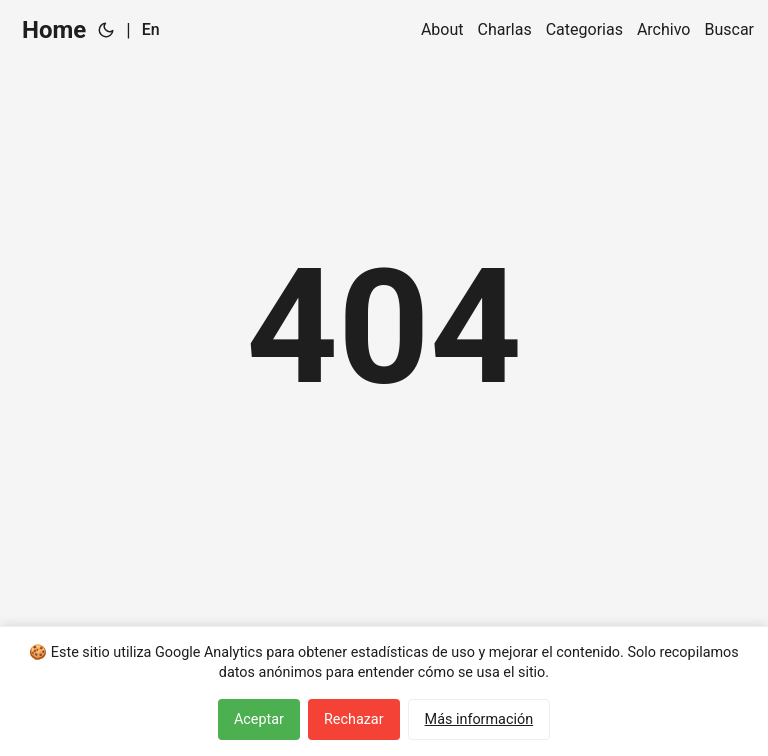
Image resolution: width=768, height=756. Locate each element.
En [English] (151, 29)
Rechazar (354, 719)
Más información (479, 719)
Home (54, 30)
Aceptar (259, 719)
